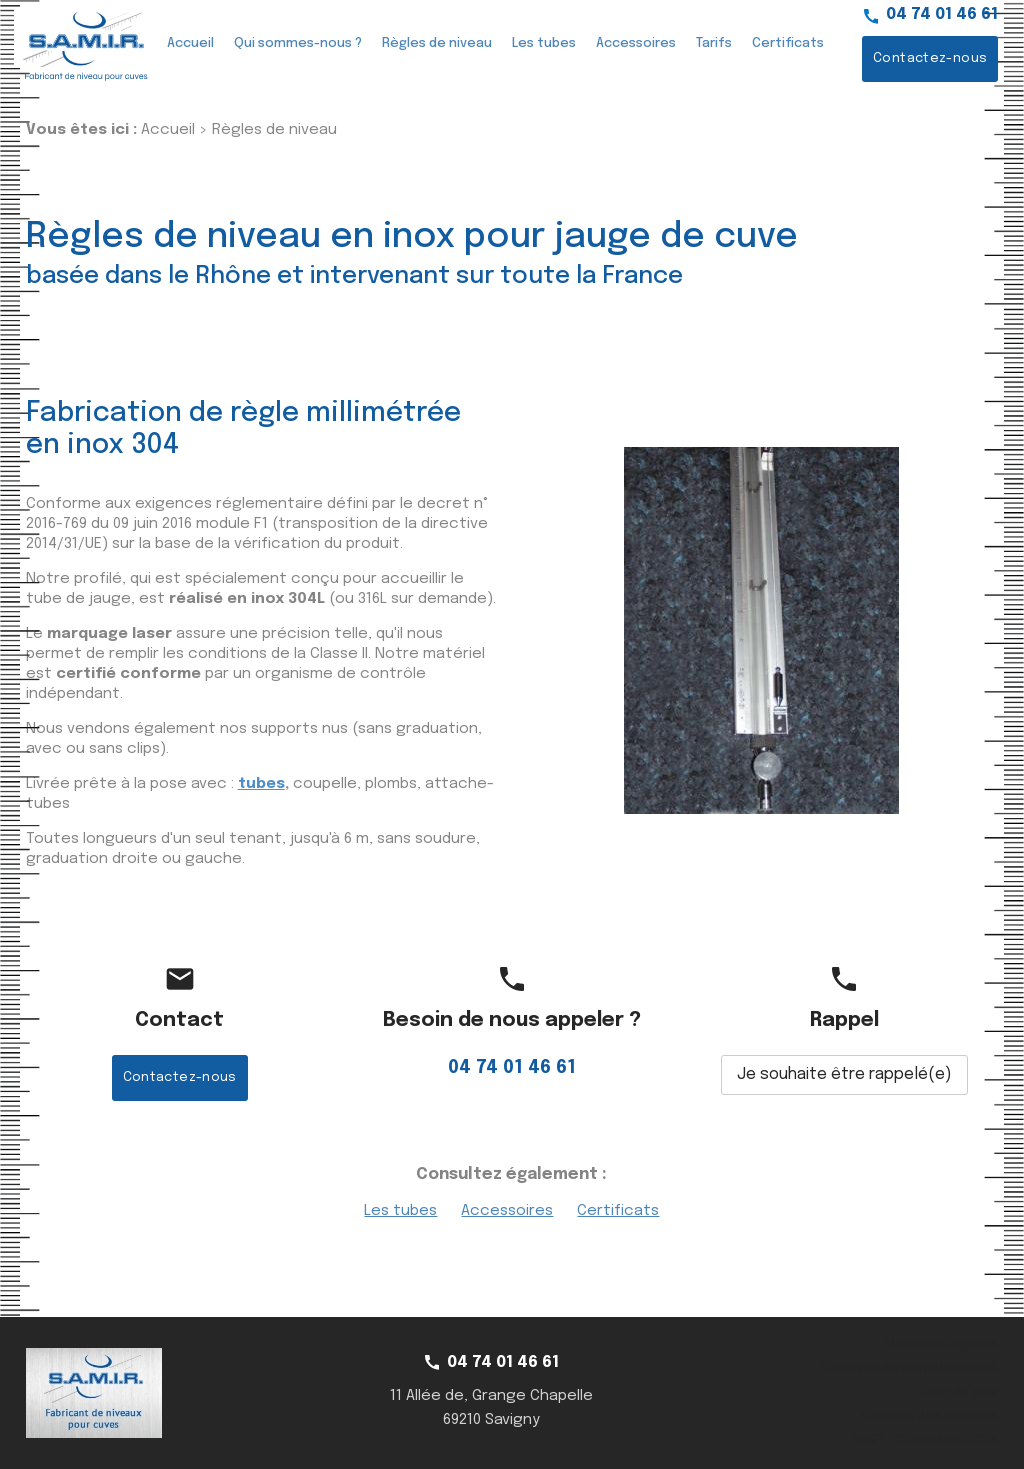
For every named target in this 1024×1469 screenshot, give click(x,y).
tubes (261, 784)
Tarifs (714, 43)
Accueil (190, 43)
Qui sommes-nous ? (298, 43)
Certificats (788, 43)
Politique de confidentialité (910, 1368)
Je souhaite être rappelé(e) (844, 1074)
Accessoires (636, 43)
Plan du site (960, 1392)
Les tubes (544, 43)
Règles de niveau (437, 43)
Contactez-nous (930, 58)
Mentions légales (941, 1344)
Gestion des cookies (930, 1416)
